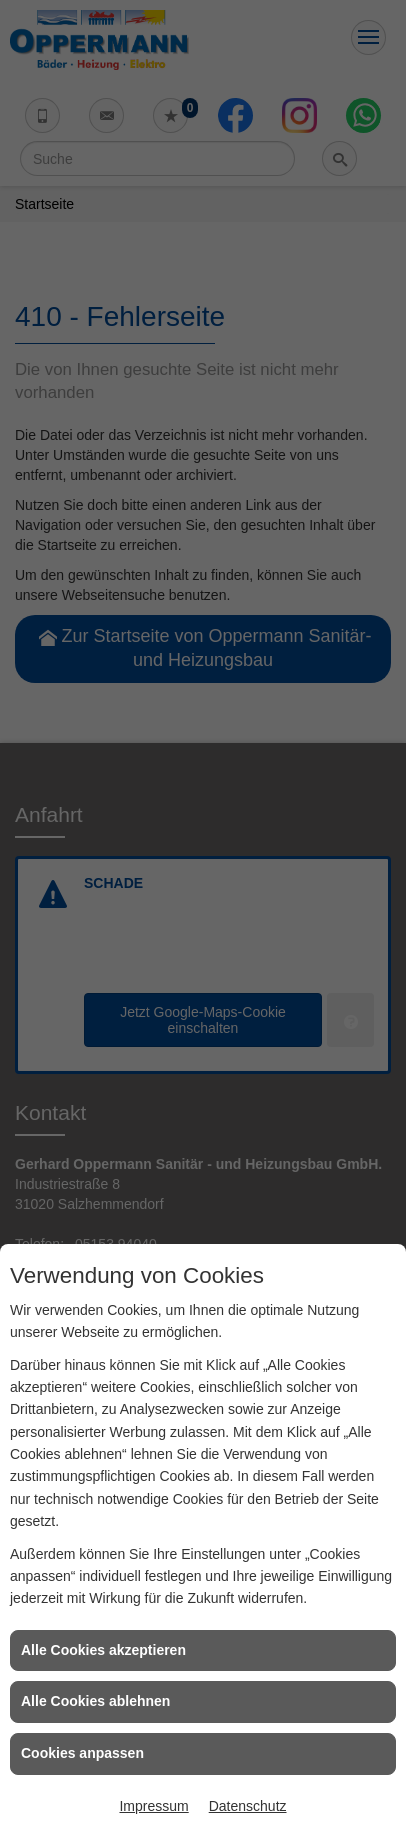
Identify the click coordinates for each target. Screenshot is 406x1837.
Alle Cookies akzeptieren (103, 1650)
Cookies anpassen (82, 1753)
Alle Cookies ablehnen (95, 1701)
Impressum (153, 1806)
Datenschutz (248, 1806)
